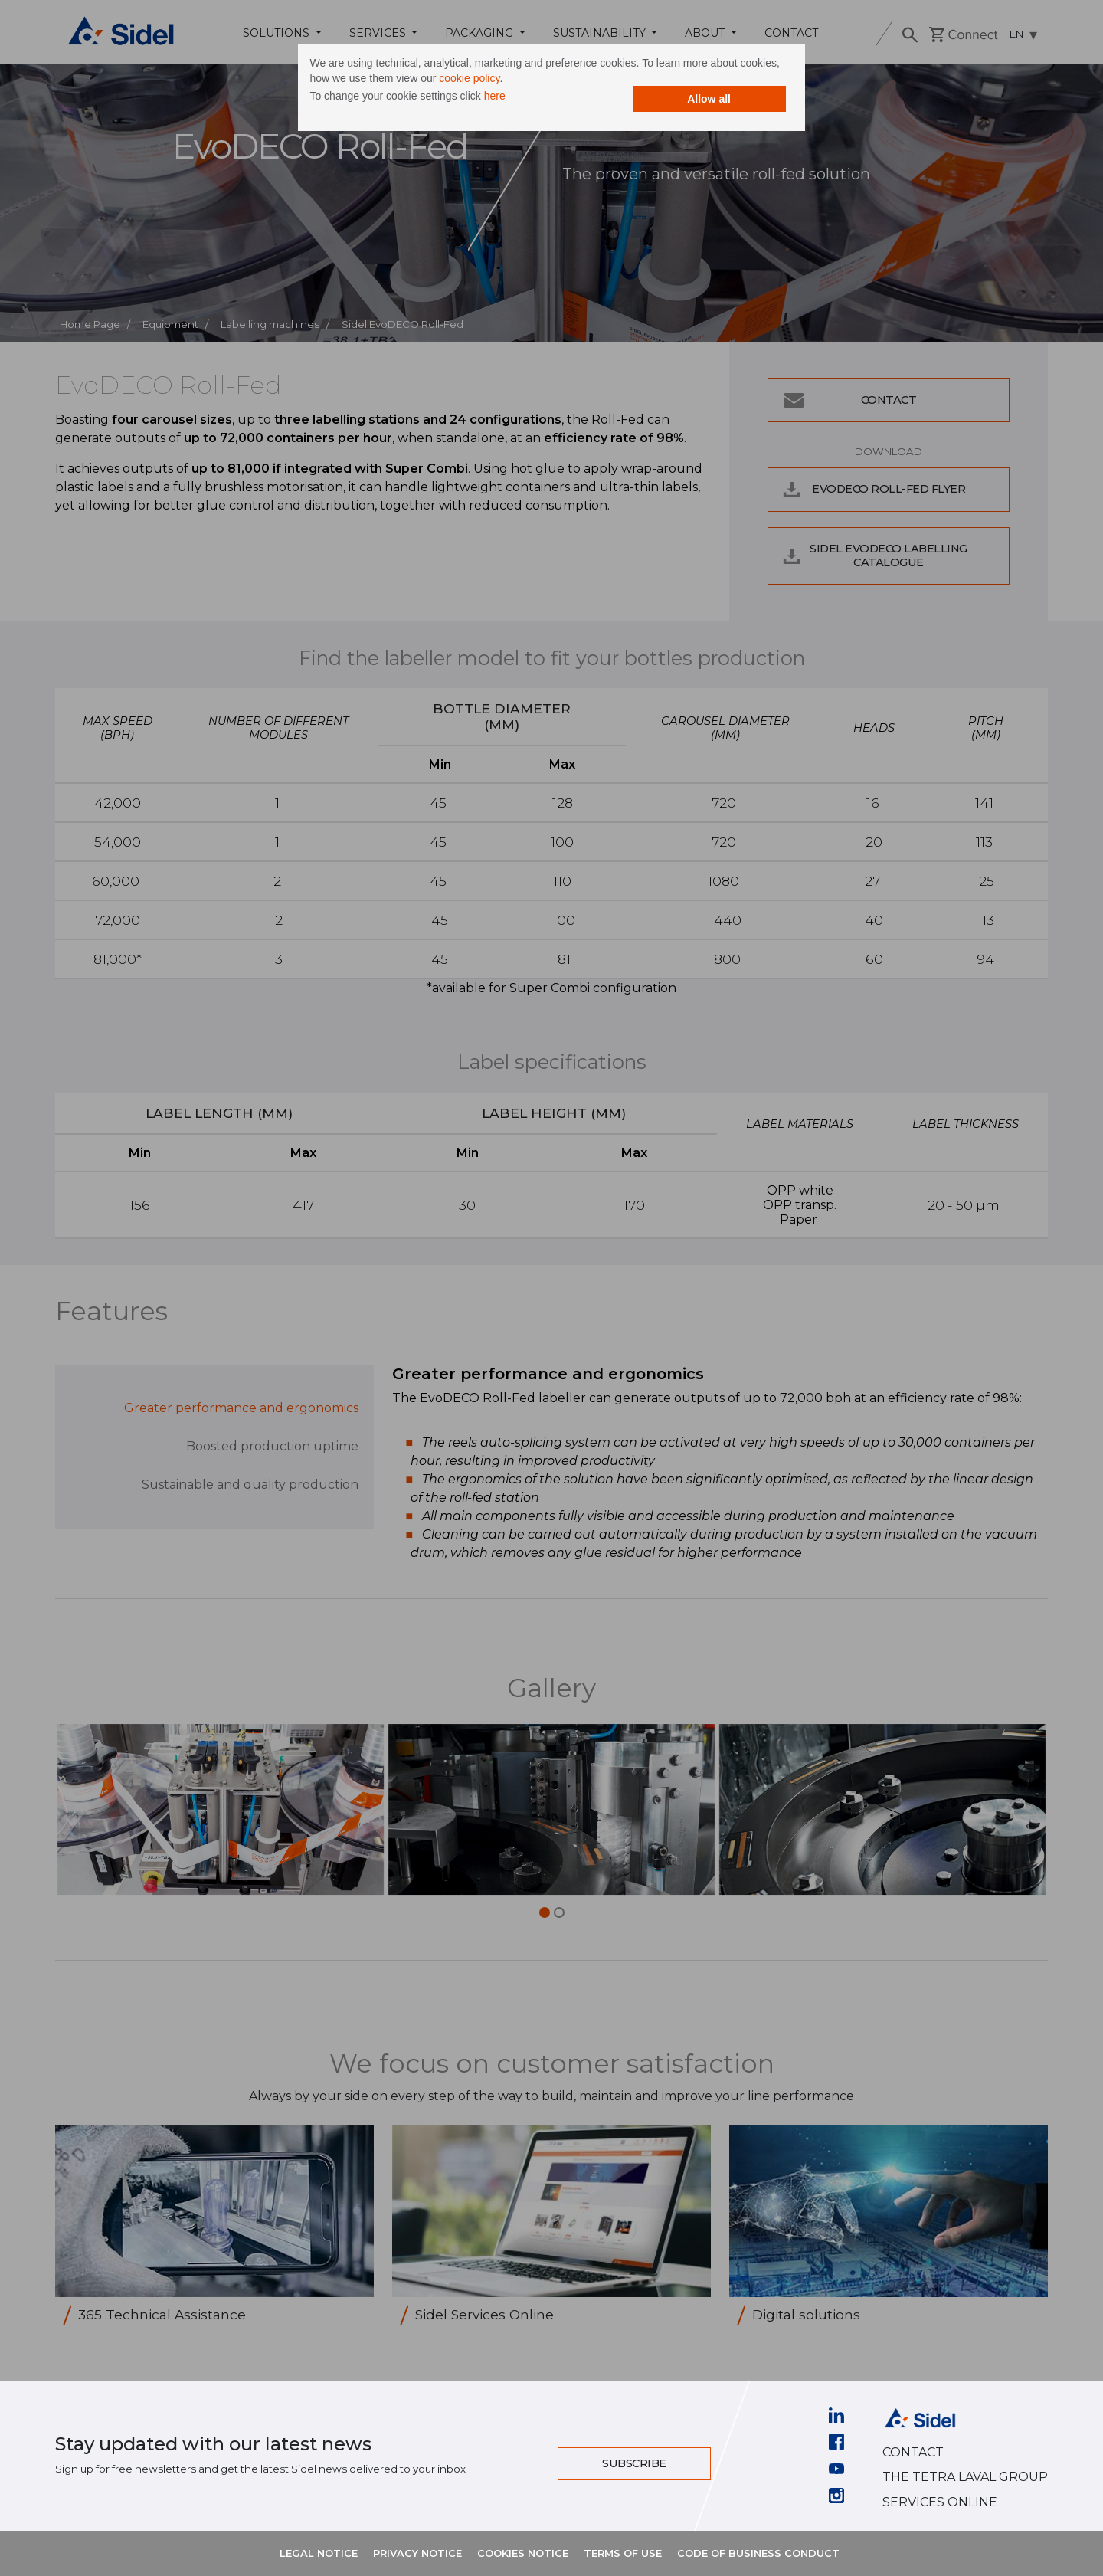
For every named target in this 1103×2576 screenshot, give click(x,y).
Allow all (686, 101)
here (518, 98)
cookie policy (535, 80)
